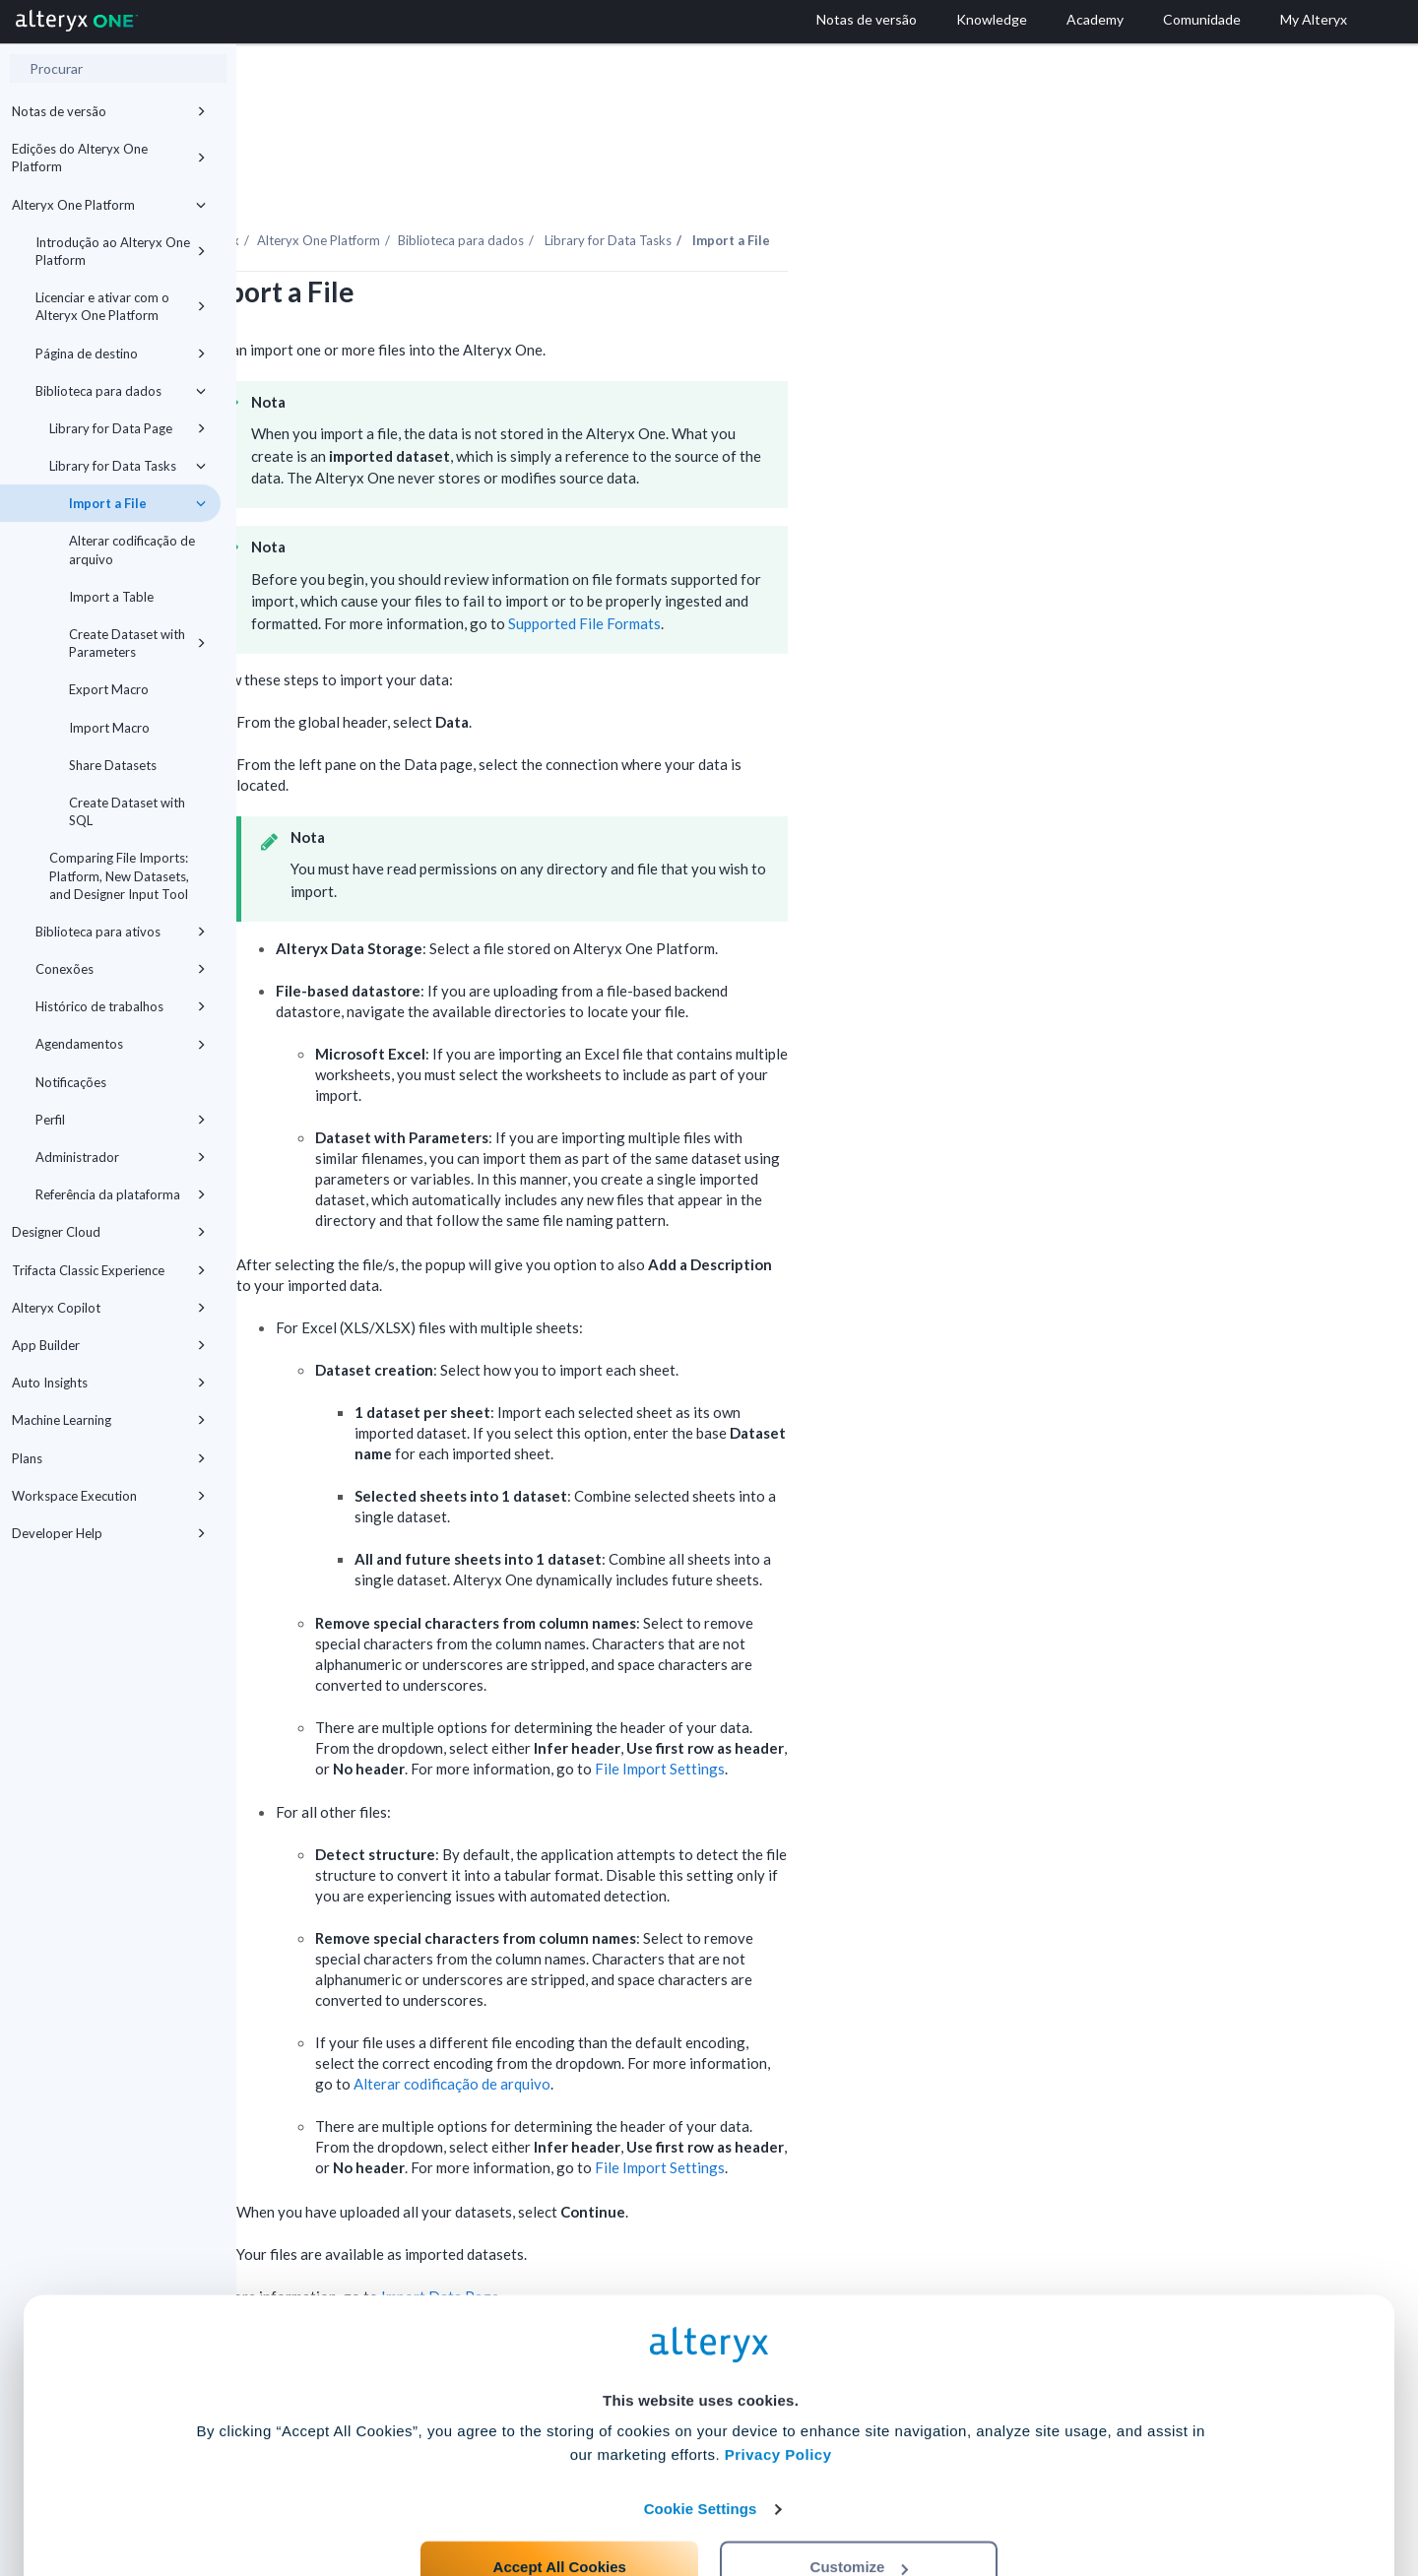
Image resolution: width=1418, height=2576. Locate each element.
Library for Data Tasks (127, 466)
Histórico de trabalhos (120, 1006)
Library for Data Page (127, 428)
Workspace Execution (109, 1496)
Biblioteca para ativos (120, 931)
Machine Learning (109, 1420)
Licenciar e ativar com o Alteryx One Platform (120, 306)
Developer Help (109, 1533)
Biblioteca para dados (120, 391)
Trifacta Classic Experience (109, 1270)
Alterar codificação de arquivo (132, 549)
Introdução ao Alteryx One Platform (120, 251)
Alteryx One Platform (109, 205)
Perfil (120, 1119)
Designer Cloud (109, 1232)
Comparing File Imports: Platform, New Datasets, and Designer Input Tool (119, 875)
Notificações (70, 1082)
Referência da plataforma (120, 1194)
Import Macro (109, 728)
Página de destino (120, 353)
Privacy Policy (778, 2376)
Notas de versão (109, 111)
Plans (109, 1458)
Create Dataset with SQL (127, 811)
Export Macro (109, 689)
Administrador (120, 1157)
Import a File (137, 503)
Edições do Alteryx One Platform (109, 157)
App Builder (109, 1345)
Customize (859, 2488)
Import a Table (111, 597)
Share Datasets (113, 765)
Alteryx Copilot (109, 1308)
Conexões (120, 969)
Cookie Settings (700, 2430)
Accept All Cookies (559, 2488)
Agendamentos (120, 1044)
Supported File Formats (820, 569)
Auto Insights (109, 1382)
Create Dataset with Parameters (137, 643)
